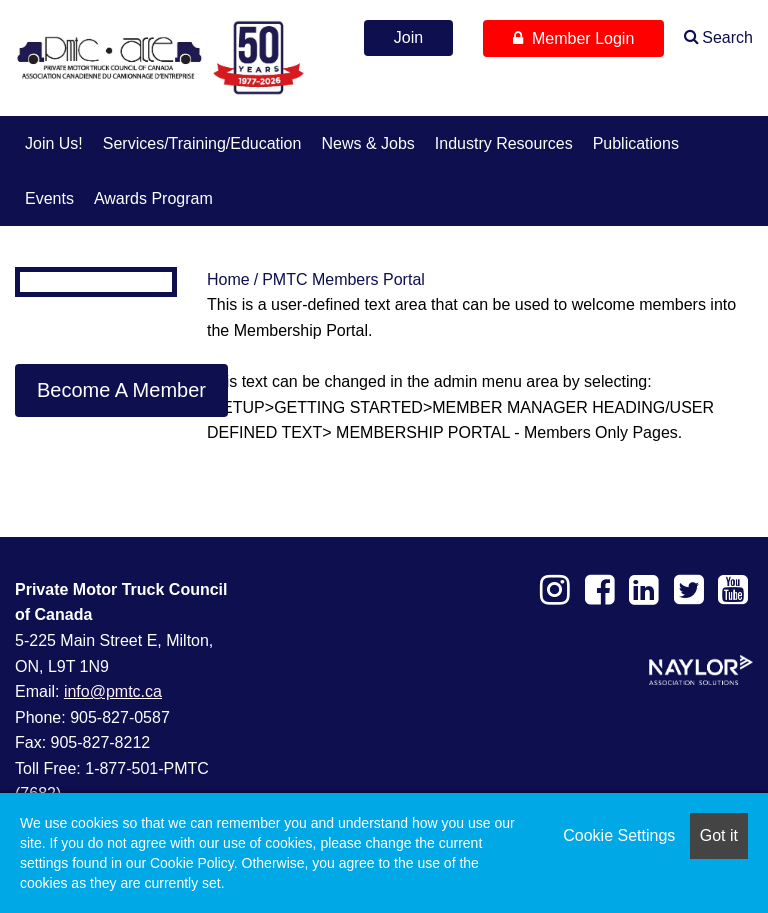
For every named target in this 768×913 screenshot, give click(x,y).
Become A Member (121, 390)
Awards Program (153, 198)
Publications (636, 143)
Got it (719, 835)
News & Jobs (367, 143)
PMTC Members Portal (343, 279)
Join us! (54, 143)
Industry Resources (504, 143)
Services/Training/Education (202, 143)
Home (228, 279)
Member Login (573, 38)
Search (727, 37)
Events (49, 198)
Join (408, 37)
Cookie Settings (619, 835)
